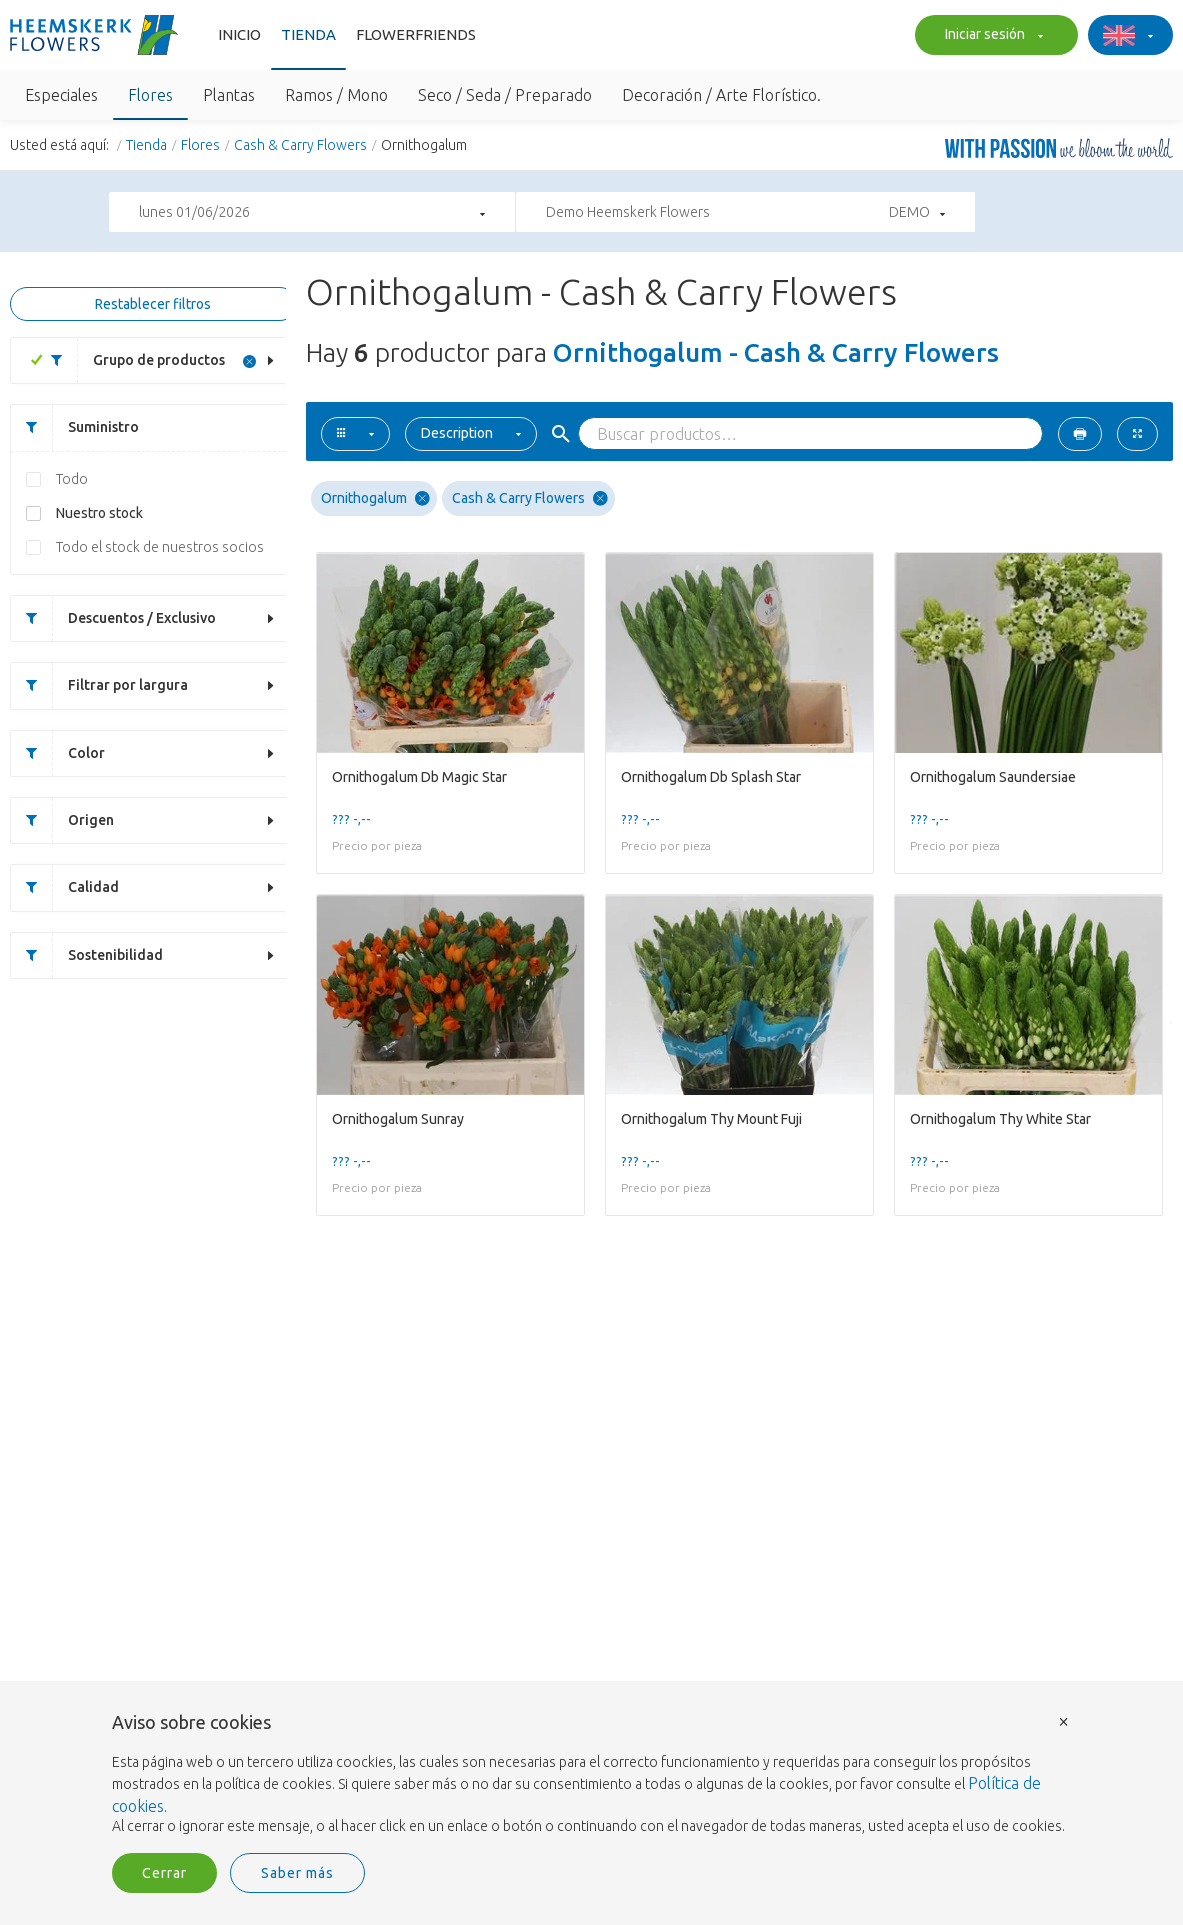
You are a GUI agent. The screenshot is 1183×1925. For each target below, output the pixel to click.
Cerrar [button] (164, 1873)
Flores (150, 95)
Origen (62, 820)
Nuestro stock (99, 513)
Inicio (239, 34)
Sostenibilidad (87, 955)
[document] (592, 1775)
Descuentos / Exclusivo (113, 618)
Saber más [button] (297, 1873)
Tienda (308, 34)
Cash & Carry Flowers (300, 145)
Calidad (65, 887)
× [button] (1064, 1720)
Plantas (229, 95)
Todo (72, 479)
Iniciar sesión (991, 36)
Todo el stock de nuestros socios (160, 547)
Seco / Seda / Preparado (505, 95)
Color (58, 753)
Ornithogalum (375, 498)
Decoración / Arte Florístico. (721, 95)
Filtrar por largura (99, 685)
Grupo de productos (130, 360)
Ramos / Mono (336, 95)
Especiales (61, 95)
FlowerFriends (416, 34)
